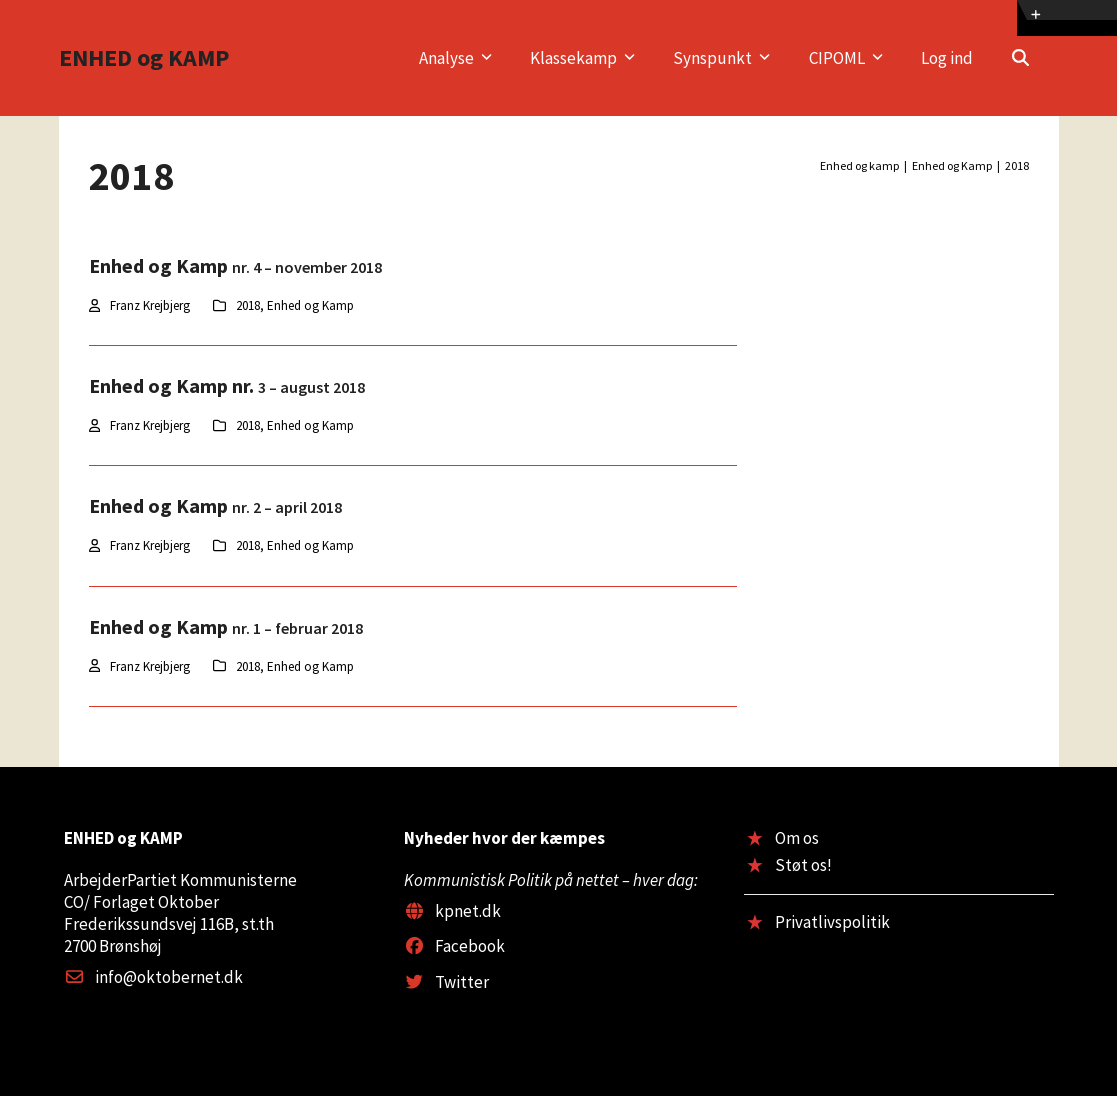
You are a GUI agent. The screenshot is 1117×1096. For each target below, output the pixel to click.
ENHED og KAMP (144, 57)
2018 (248, 305)
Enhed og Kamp (310, 305)
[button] (1020, 58)
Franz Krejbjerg (150, 305)
